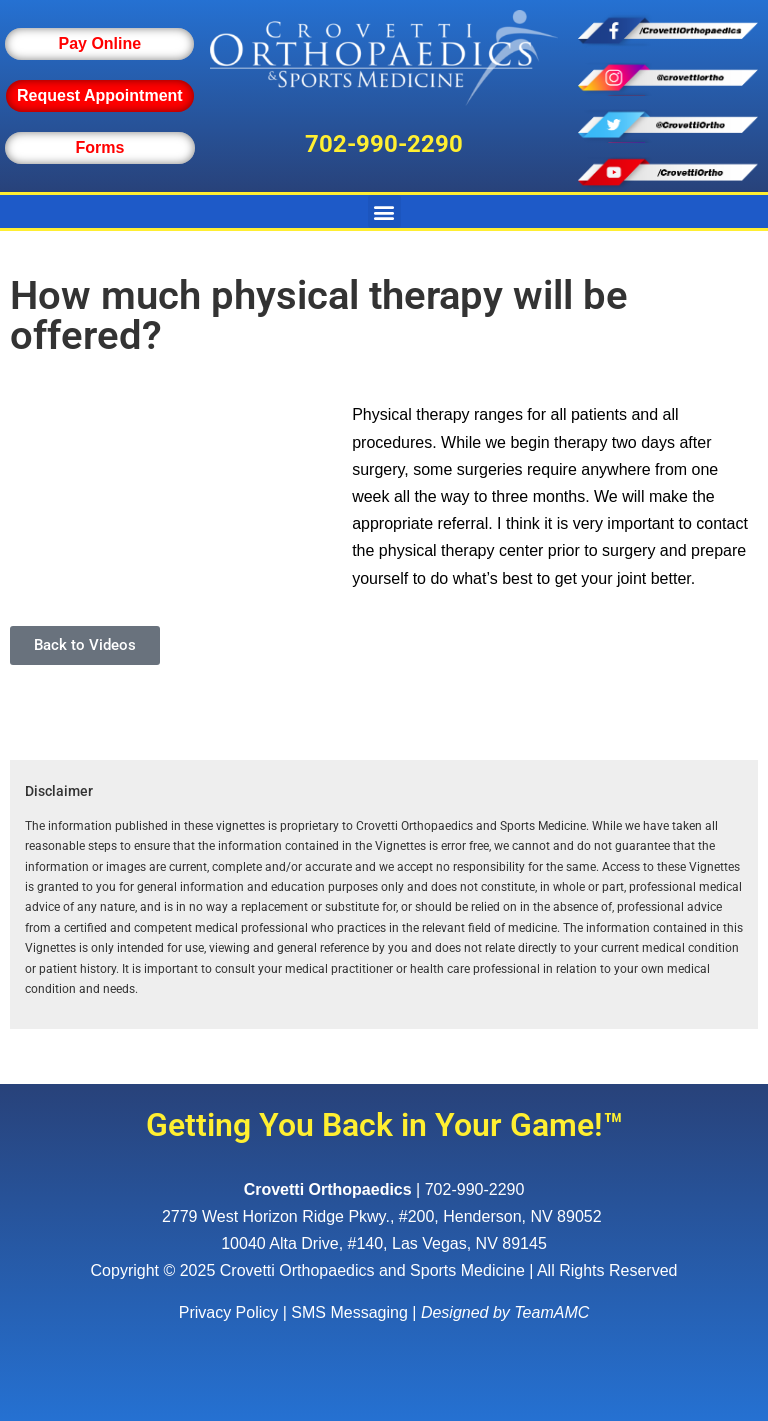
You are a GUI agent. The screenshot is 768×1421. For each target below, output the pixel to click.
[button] (384, 211)
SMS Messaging (349, 1312)
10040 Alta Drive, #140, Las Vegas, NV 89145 (384, 1243)
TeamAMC (551, 1312)
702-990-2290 (384, 144)
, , (384, 1216)
